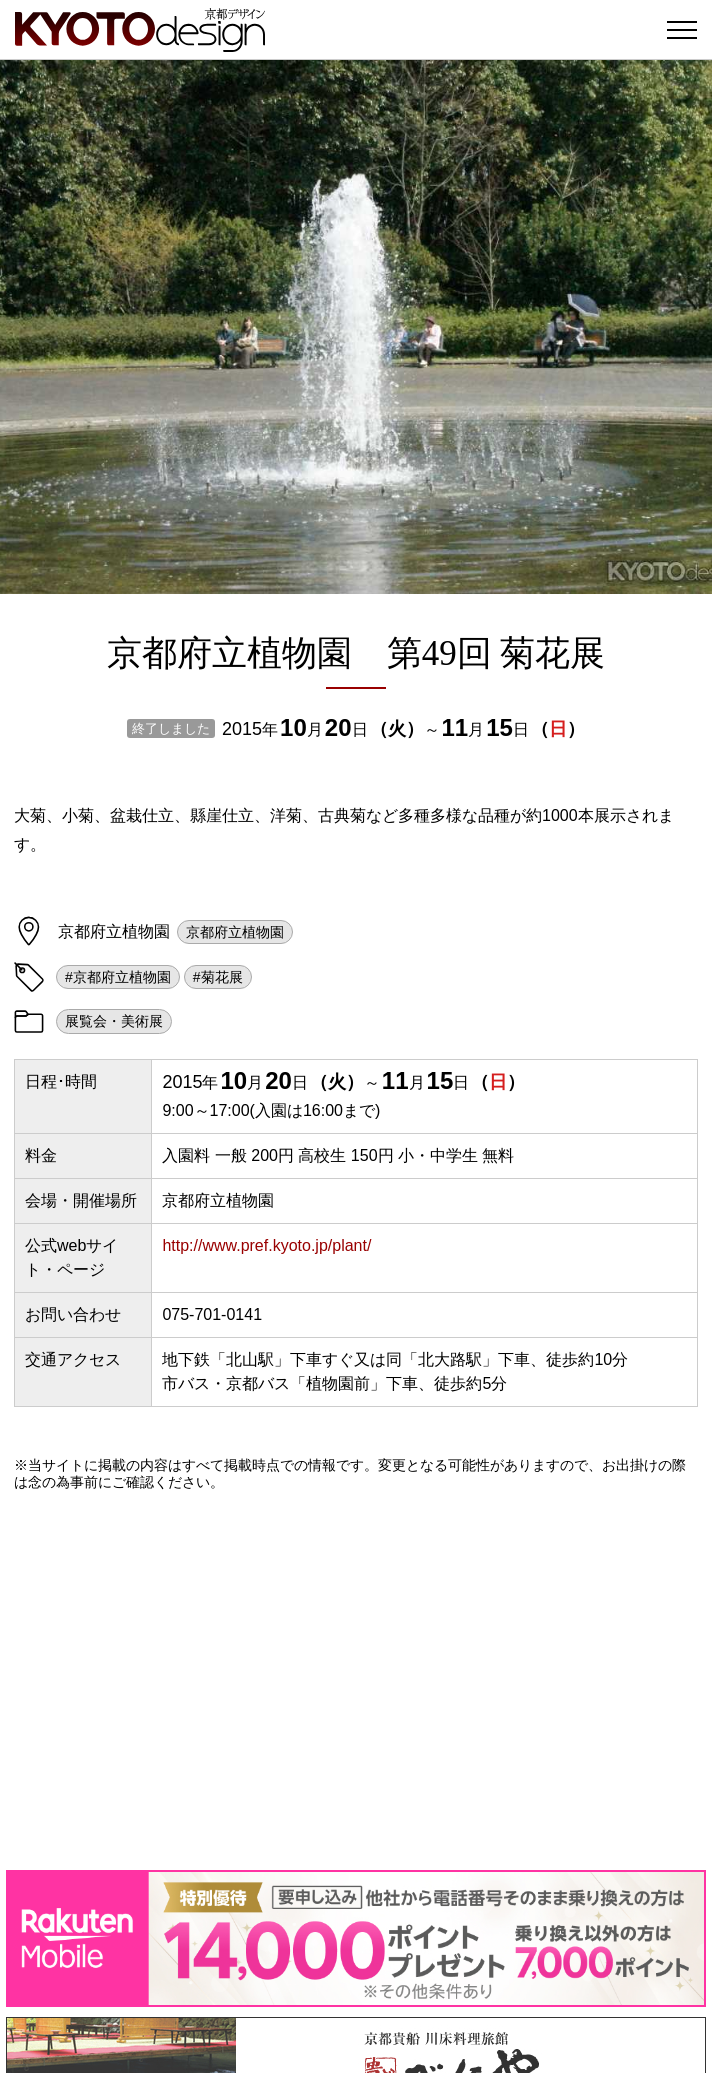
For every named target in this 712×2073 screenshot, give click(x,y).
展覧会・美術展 (114, 1021)
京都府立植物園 (235, 932)
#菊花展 (218, 977)
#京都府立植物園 (118, 977)
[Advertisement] (356, 1680)
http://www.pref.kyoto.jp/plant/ (266, 1245)
